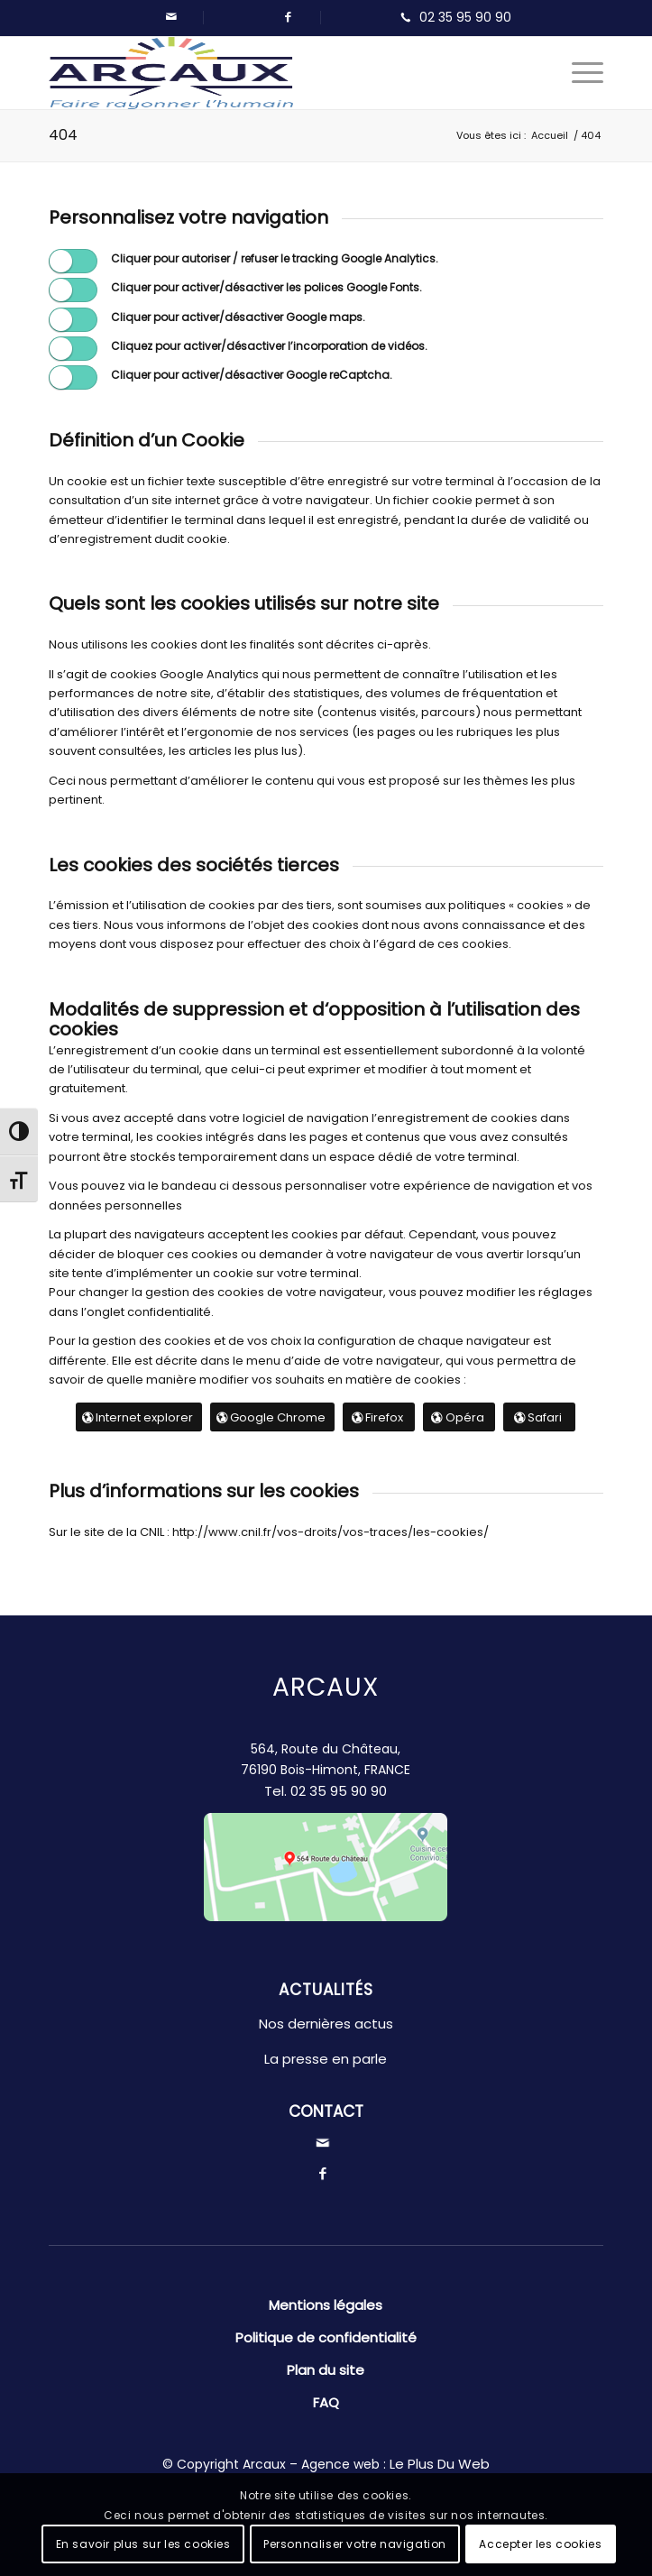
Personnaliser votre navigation (354, 2544)
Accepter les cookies (540, 2544)
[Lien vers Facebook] (288, 17)
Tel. (325, 1790)
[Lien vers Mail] (171, 17)
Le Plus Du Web (440, 2463)
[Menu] (578, 73)
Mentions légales (325, 2304)
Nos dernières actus (326, 2023)
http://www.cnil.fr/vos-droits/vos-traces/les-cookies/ (329, 1532)
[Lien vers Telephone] (451, 18)
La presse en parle (325, 2058)
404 (63, 134)
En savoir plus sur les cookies (143, 2544)
